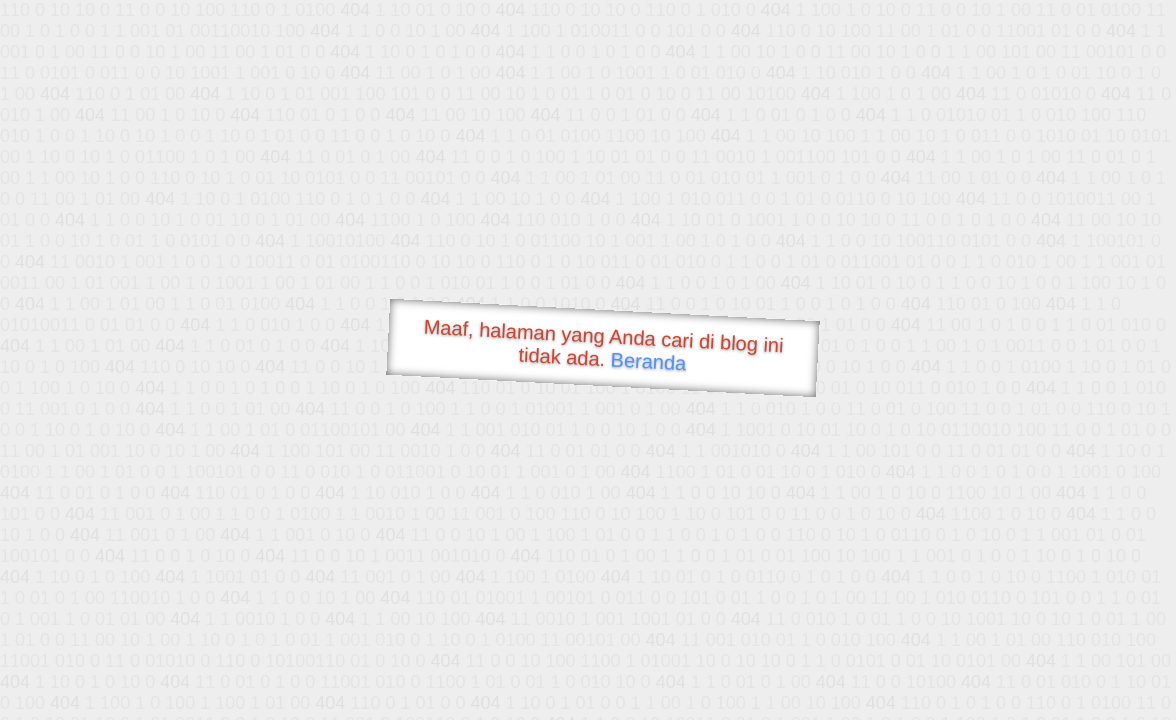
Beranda (648, 361)
